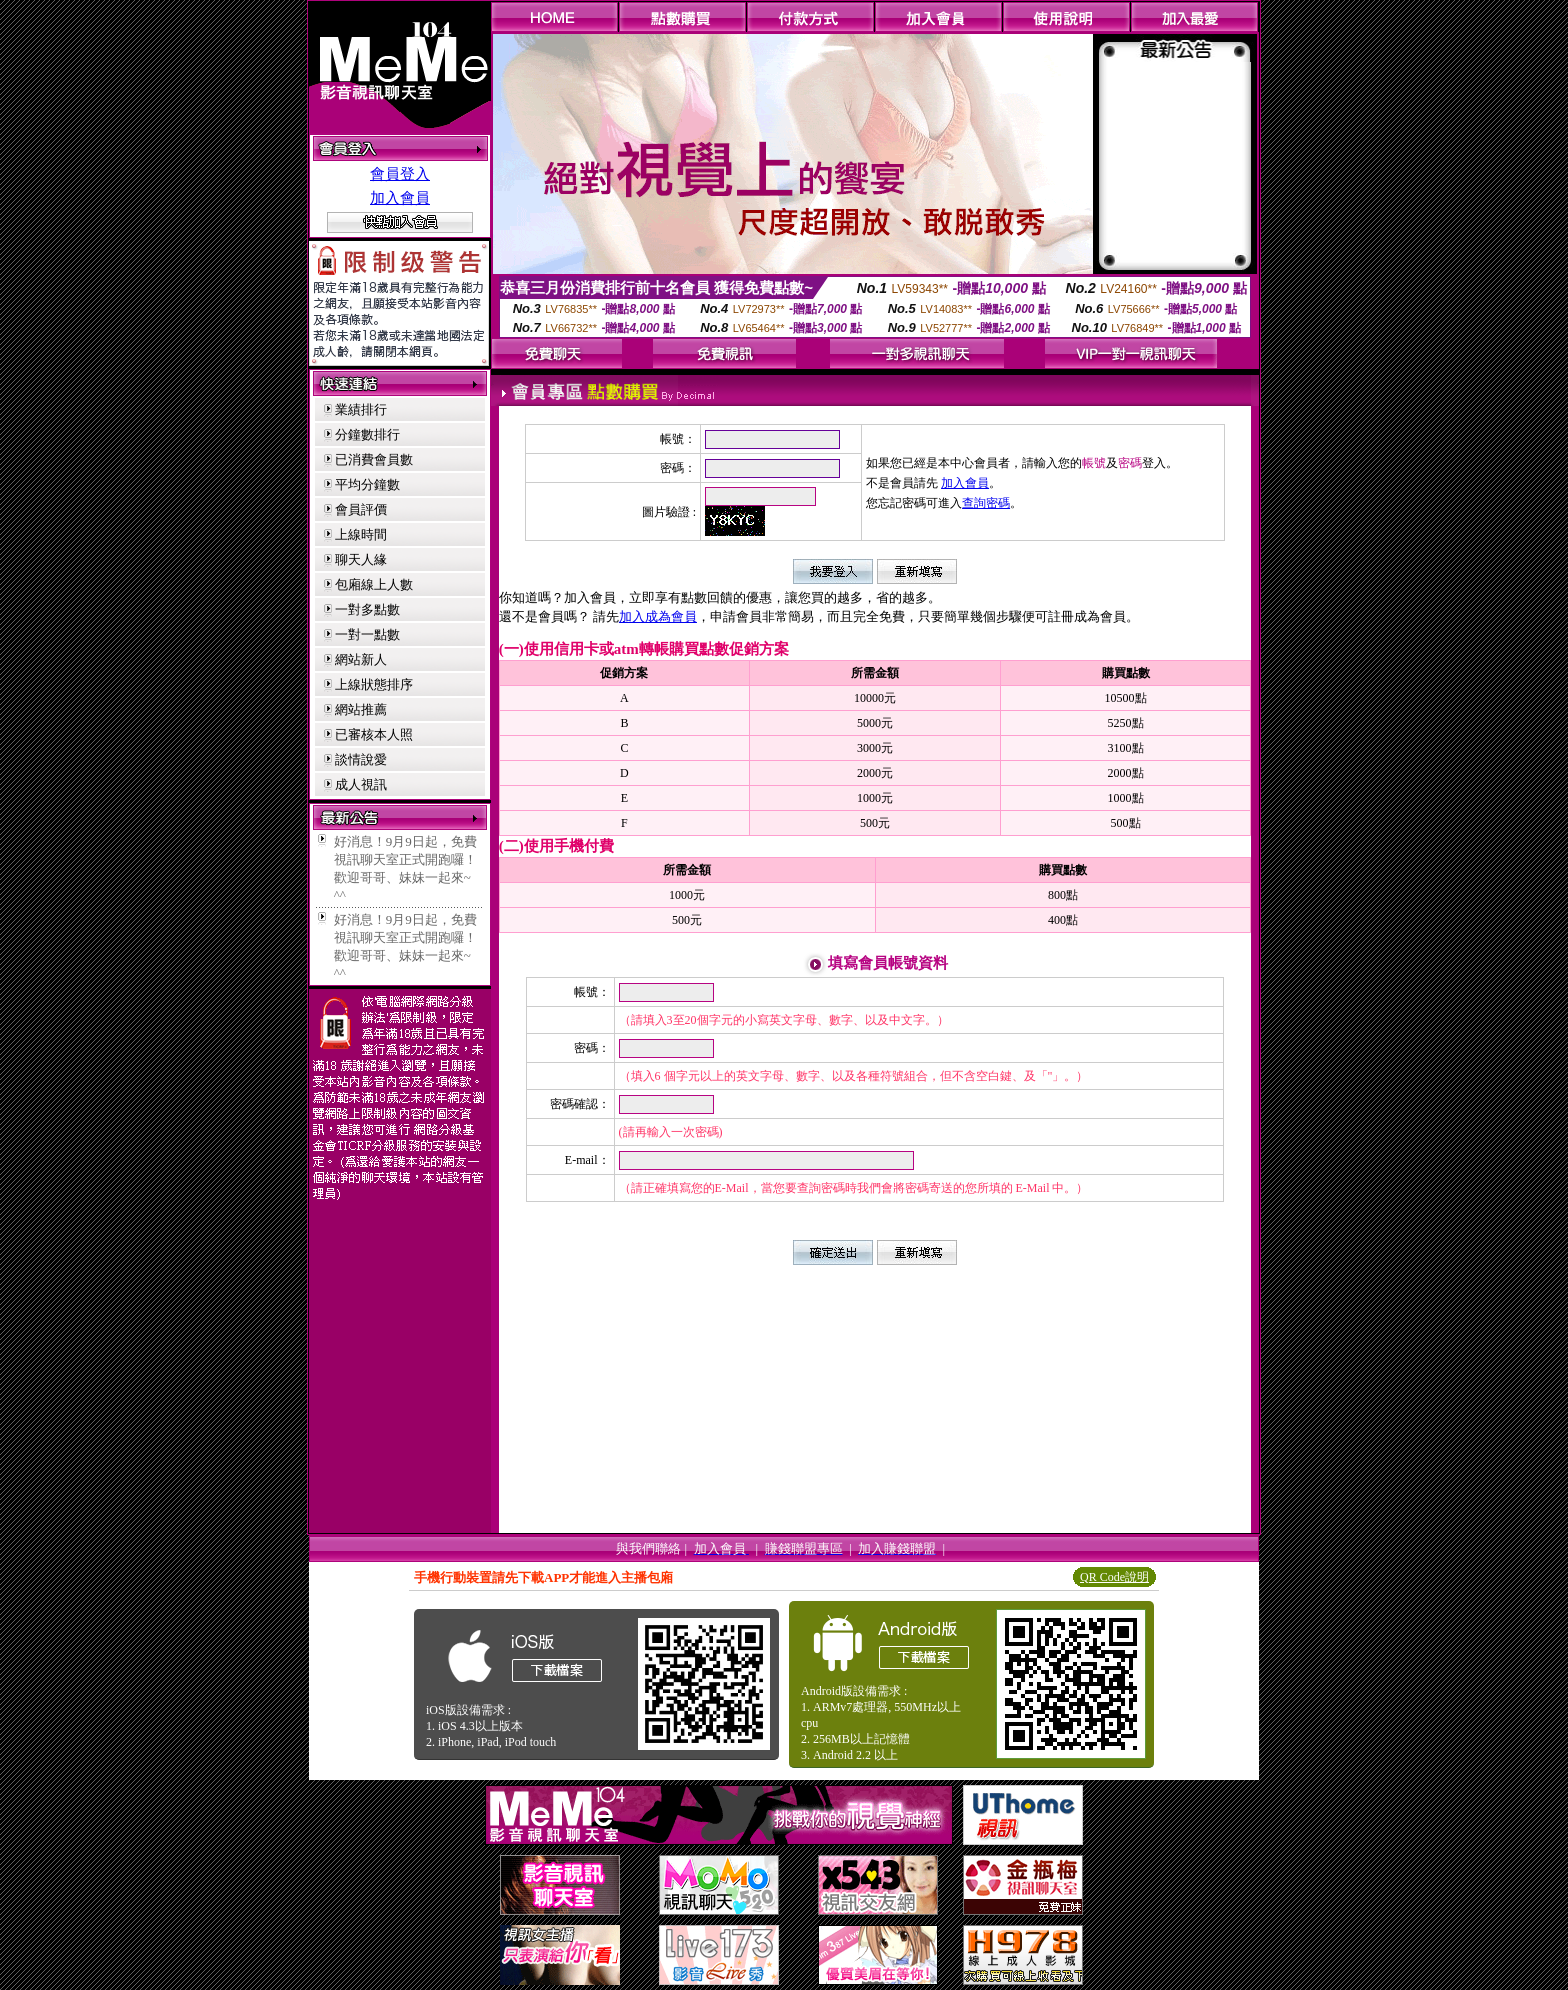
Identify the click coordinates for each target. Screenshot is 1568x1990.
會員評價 (361, 509)
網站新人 (361, 659)
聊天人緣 (361, 559)
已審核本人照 (374, 734)
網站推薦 (361, 709)
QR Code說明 (1114, 1577)
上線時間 (361, 534)
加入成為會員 (658, 616)
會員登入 (400, 174)
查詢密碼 (986, 503)
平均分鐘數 (367, 484)
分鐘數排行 (367, 434)
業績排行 (361, 409)
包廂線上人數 (374, 584)
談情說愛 (361, 759)
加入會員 (400, 198)
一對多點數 (367, 609)
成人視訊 (361, 784)
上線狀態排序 (374, 684)
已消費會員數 (374, 459)
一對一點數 (367, 634)
